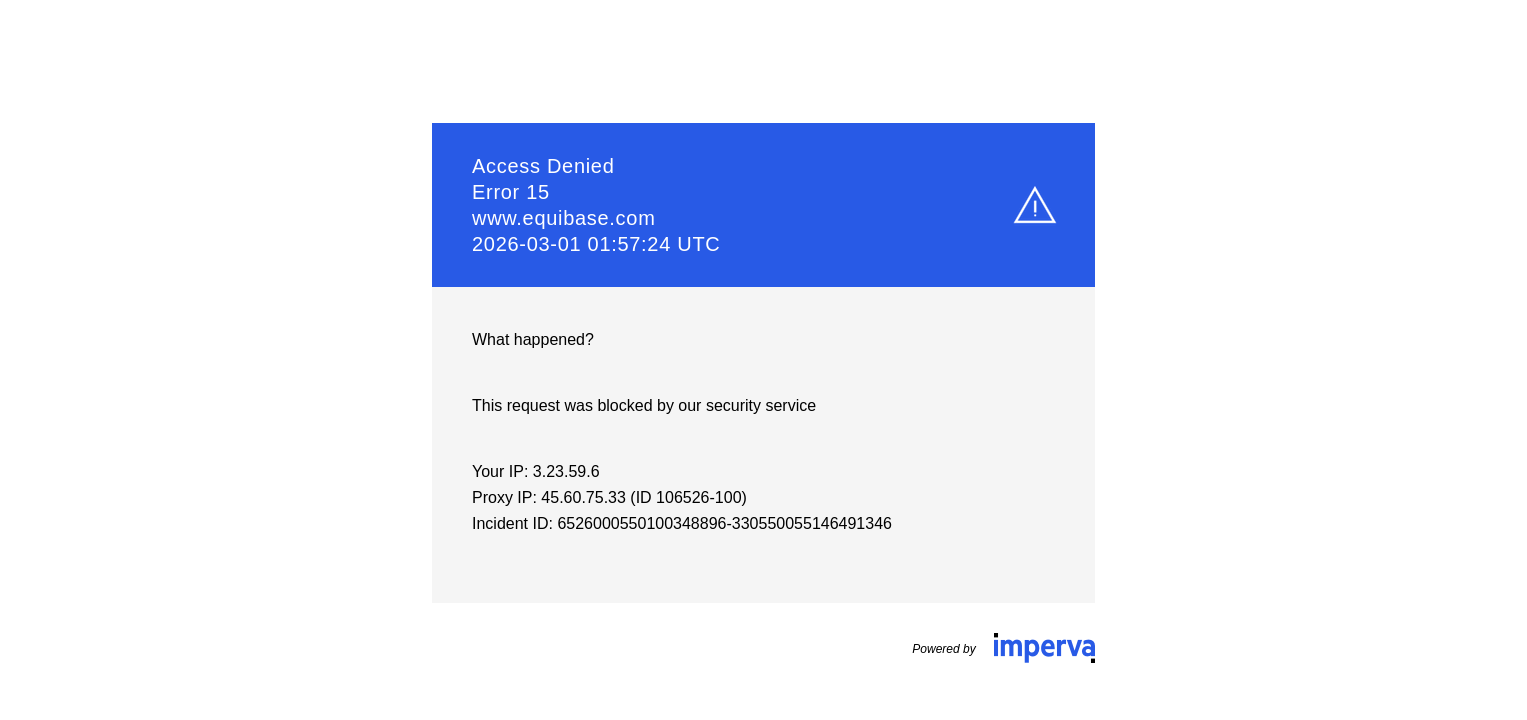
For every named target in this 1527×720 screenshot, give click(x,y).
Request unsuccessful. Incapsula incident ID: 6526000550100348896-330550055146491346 (763, 360)
